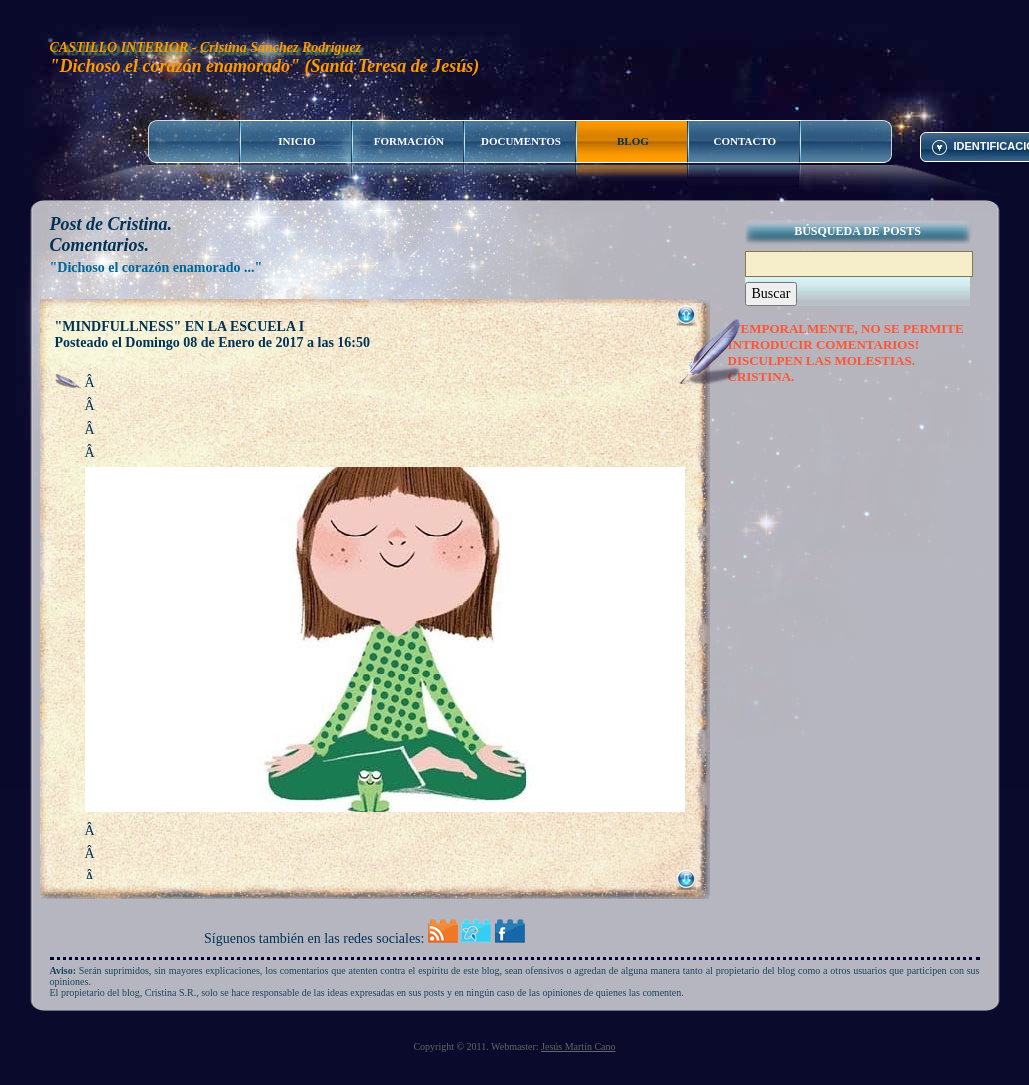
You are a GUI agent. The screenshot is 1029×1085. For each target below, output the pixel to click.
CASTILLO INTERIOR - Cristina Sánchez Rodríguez (206, 47)
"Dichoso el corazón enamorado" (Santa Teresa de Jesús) (265, 66)
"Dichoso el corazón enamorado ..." (156, 267)
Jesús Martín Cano (578, 1046)
